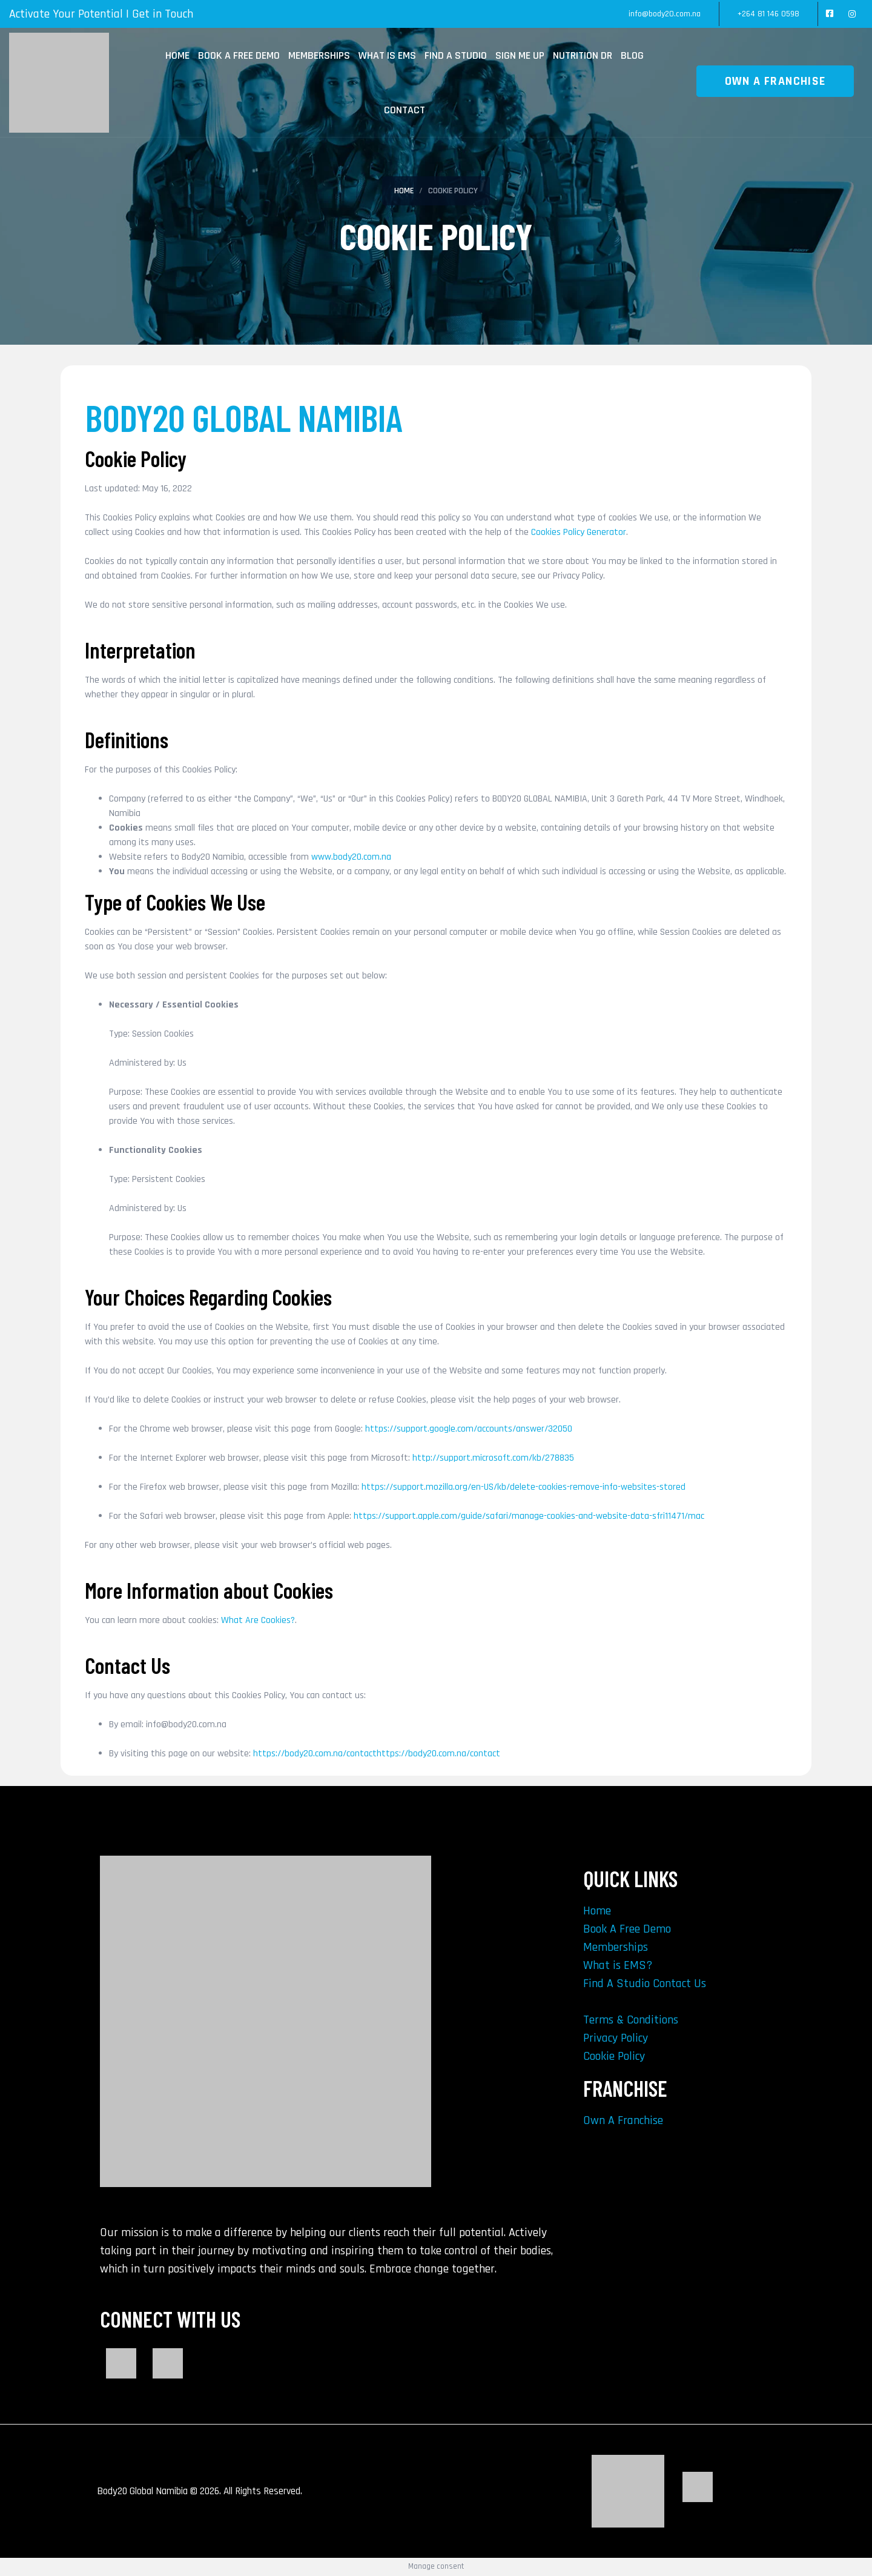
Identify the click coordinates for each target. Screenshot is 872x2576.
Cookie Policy (614, 2056)
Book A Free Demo (239, 55)
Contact (404, 110)
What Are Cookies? (258, 1620)
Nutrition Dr (582, 55)
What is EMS (387, 55)
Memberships (319, 55)
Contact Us (679, 1983)
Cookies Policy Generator (578, 532)
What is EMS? (617, 1965)
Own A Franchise (623, 2120)
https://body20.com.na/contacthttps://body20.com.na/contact (376, 1753)
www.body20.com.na (351, 857)
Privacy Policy (615, 2038)
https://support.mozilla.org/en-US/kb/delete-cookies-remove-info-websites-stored (523, 1487)
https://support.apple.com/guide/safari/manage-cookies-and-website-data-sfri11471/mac (529, 1516)
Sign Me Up (519, 55)
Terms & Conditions (630, 2020)
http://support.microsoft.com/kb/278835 (493, 1458)
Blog (632, 55)
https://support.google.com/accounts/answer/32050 (468, 1428)
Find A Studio (455, 55)
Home (177, 55)
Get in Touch (162, 14)
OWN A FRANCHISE (775, 81)
